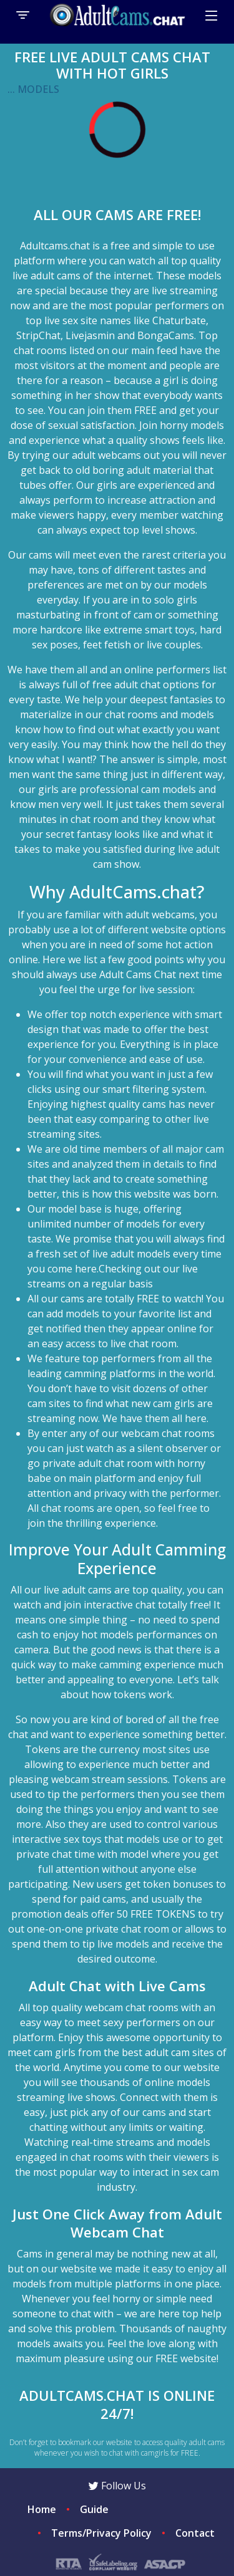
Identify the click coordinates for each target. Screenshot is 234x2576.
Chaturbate (179, 320)
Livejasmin (90, 335)
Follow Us (117, 2485)
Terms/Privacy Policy (101, 2533)
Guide (94, 2509)
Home (41, 2509)
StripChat (38, 335)
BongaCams (165, 335)
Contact (195, 2533)
